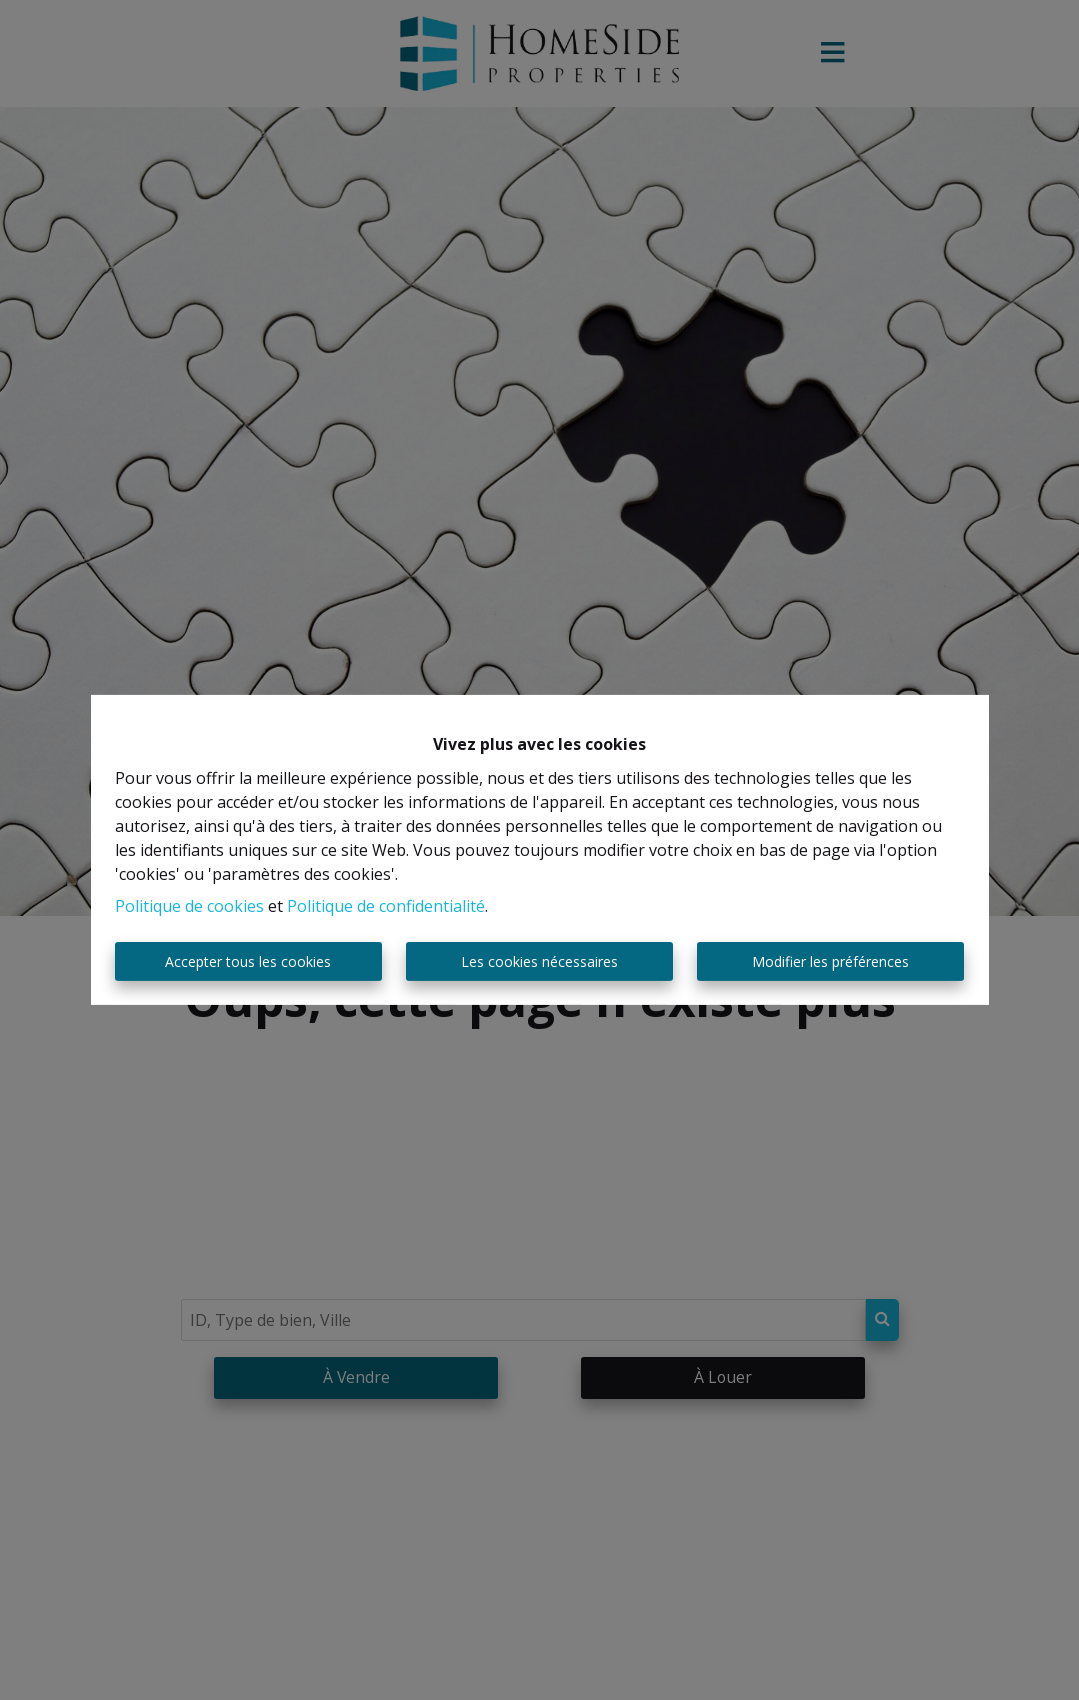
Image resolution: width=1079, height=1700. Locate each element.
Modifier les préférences (830, 961)
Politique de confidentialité (386, 906)
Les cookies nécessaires (539, 961)
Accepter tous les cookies (248, 961)
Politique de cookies (189, 906)
